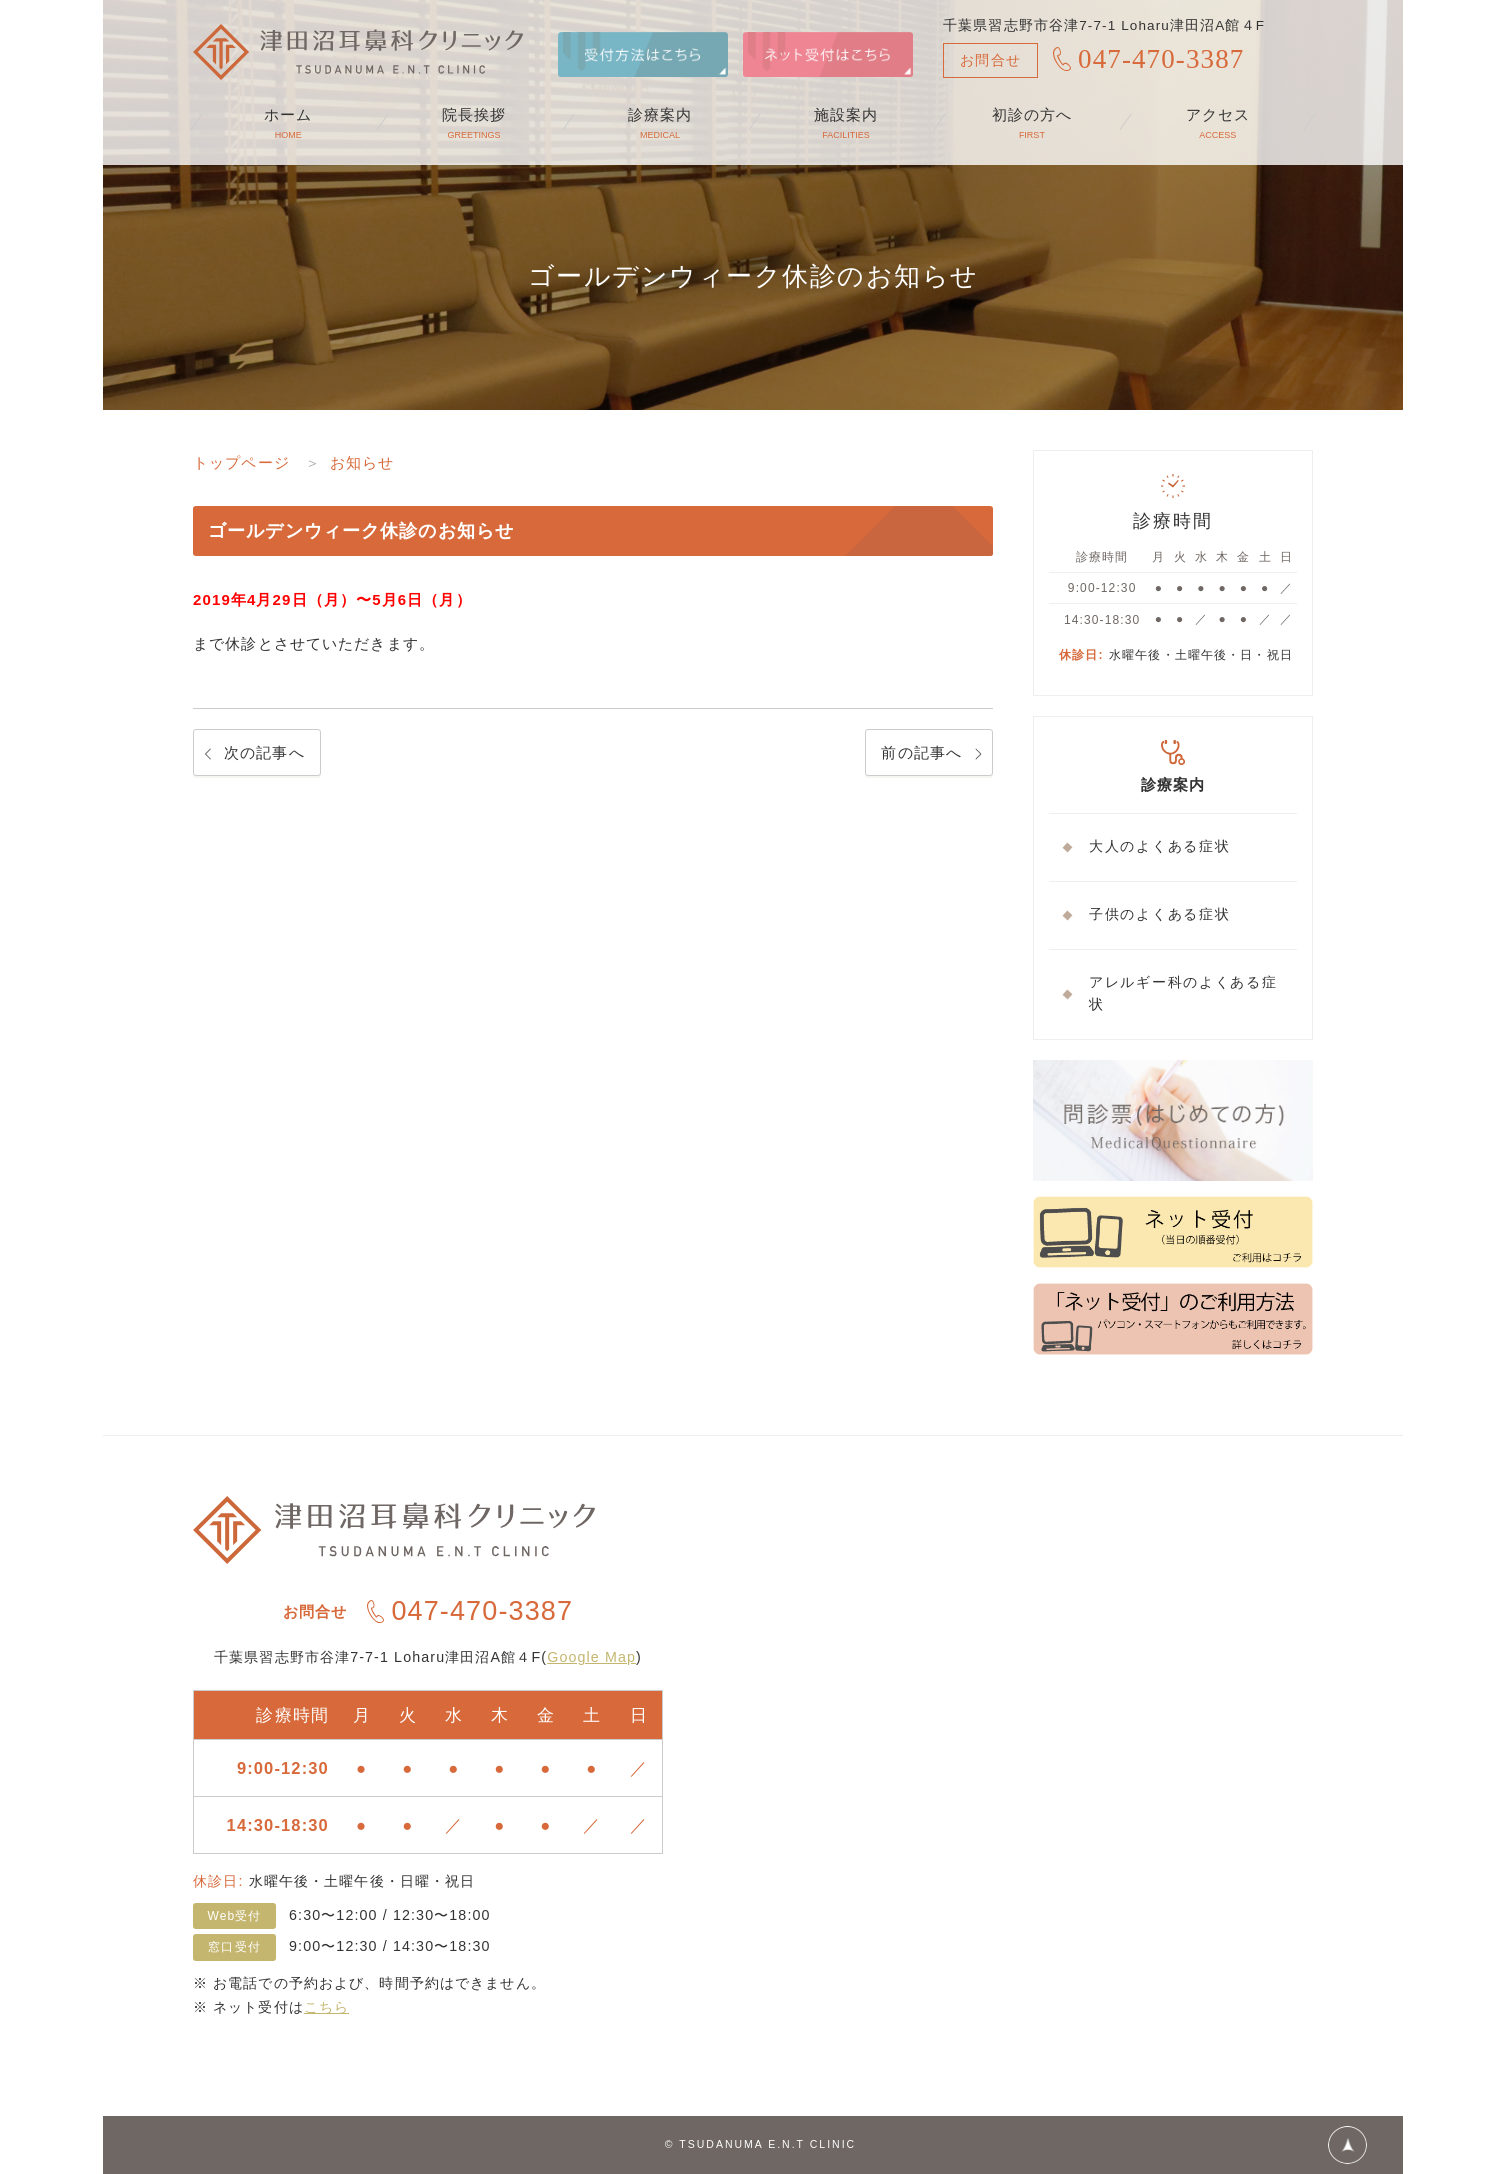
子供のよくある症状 (1159, 914)
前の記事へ (921, 752)
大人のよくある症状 (1159, 846)
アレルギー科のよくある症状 (1183, 994)
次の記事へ (264, 752)
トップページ (241, 462)
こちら (326, 2007)
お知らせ (362, 462)
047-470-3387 (1161, 59)
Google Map (591, 1657)
